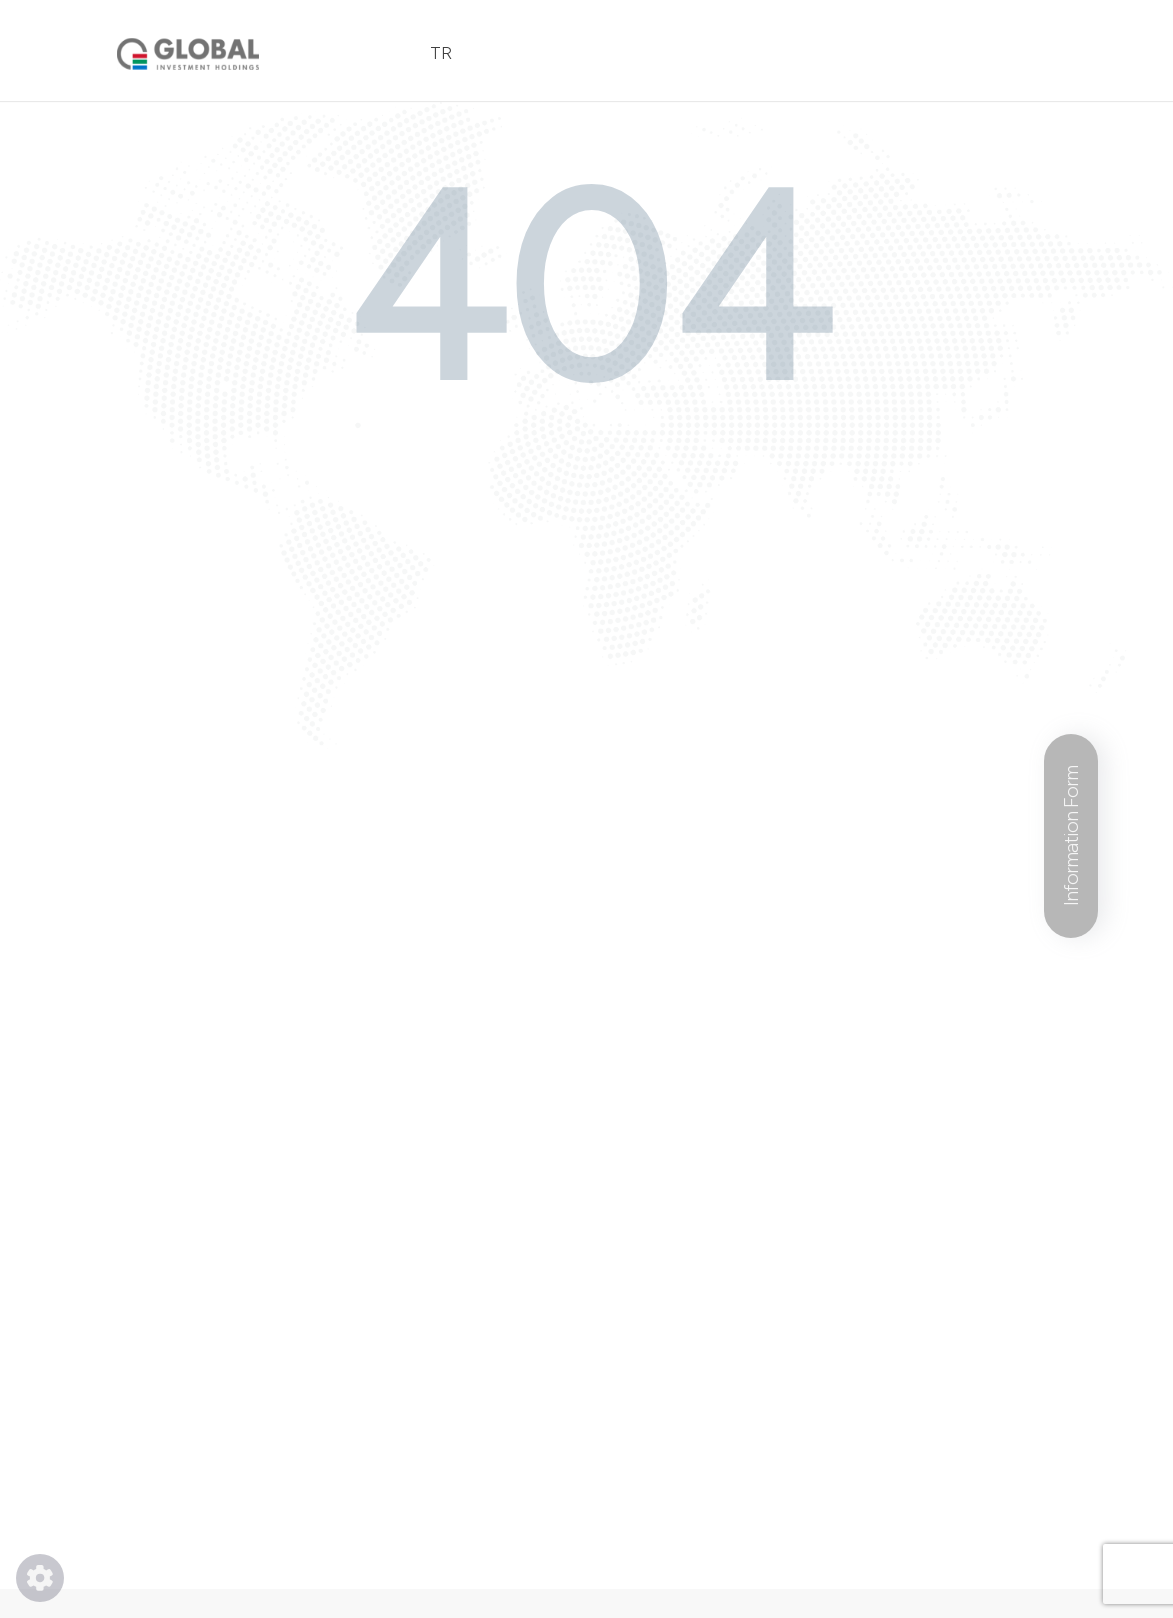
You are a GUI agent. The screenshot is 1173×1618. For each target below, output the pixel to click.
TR (441, 53)
